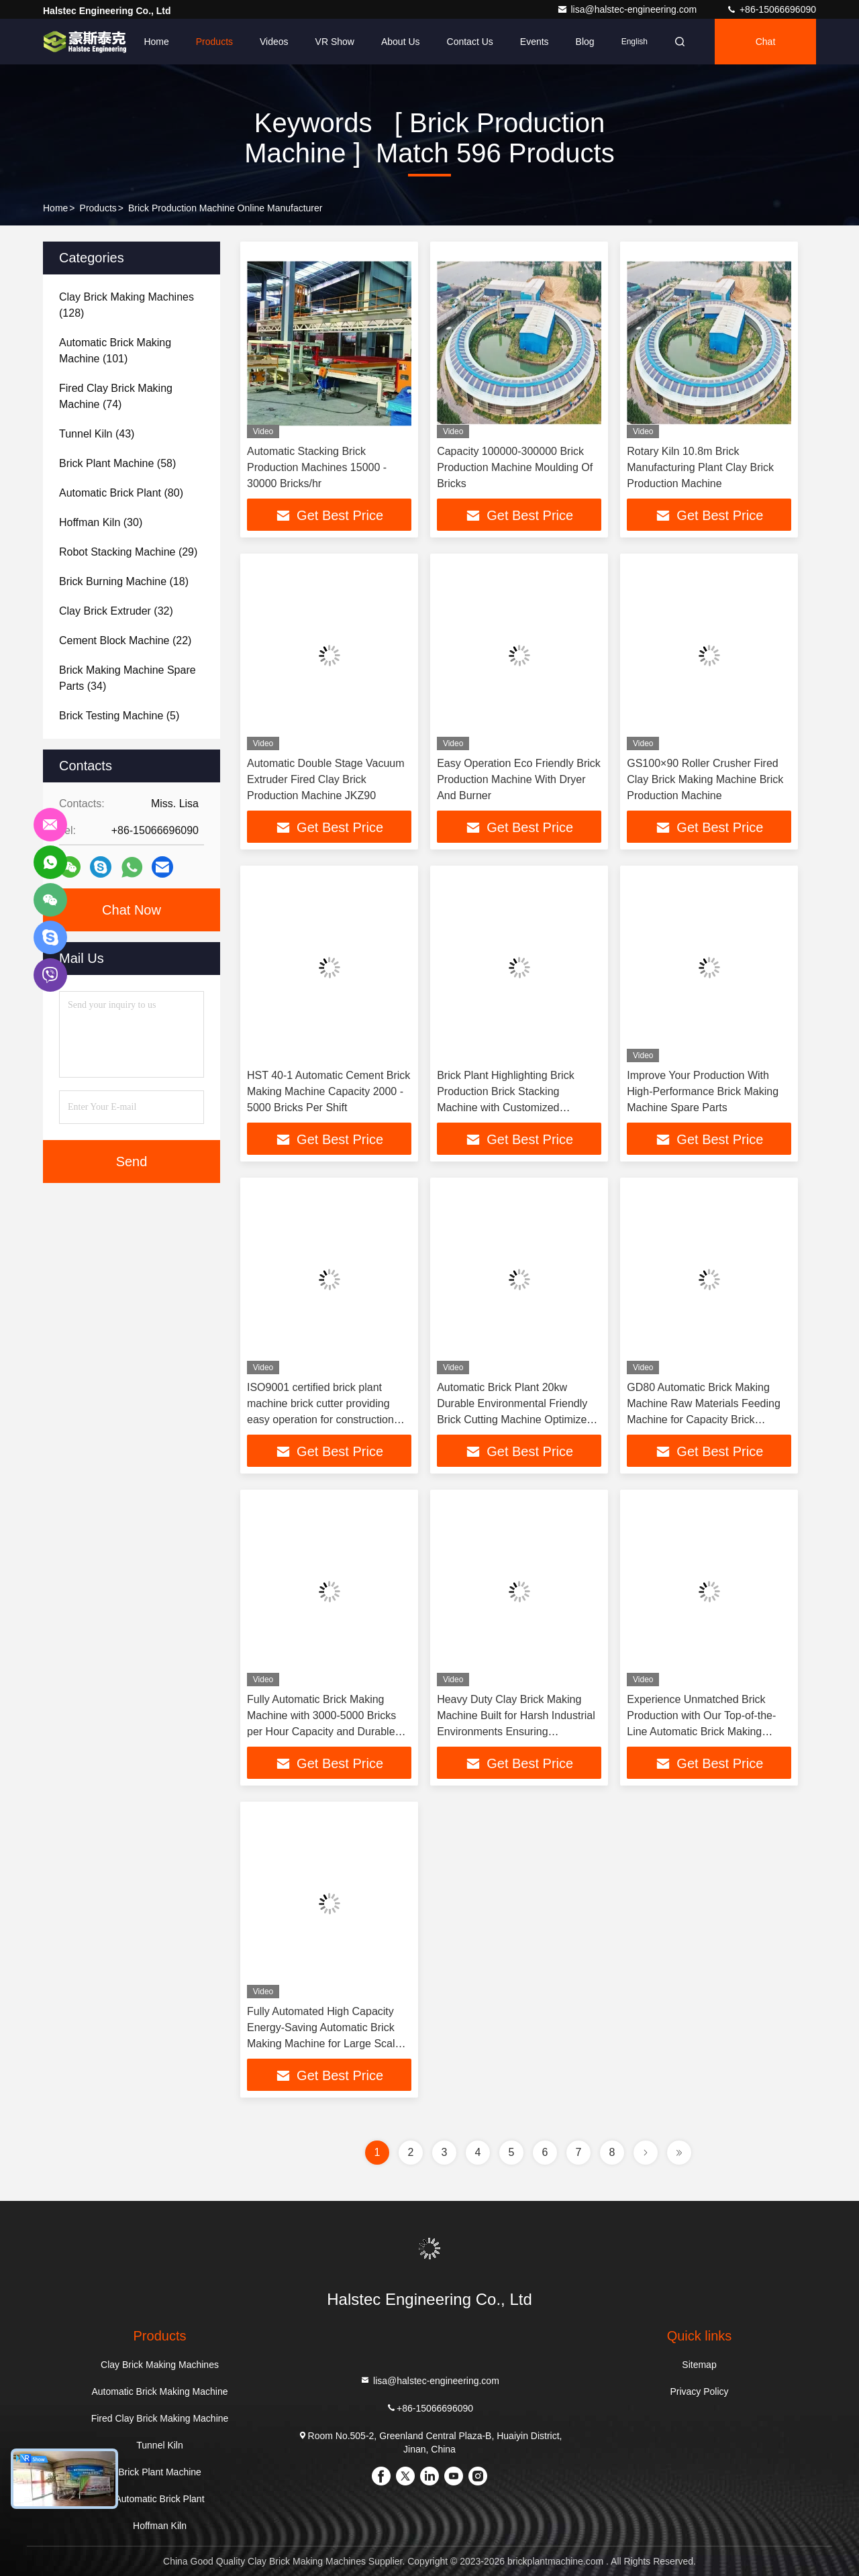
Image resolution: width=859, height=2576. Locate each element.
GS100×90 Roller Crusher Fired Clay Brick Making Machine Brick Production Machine (705, 779)
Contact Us (470, 41)
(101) (115, 350)
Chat (766, 41)
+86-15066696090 (771, 9)
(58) (117, 463)
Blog (585, 41)
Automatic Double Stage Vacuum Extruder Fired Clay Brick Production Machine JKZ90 (326, 779)
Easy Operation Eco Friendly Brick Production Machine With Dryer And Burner (519, 779)
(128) (126, 305)
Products (214, 41)
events (534, 41)
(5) (119, 715)
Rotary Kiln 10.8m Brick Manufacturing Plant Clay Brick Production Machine (700, 467)
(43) (96, 434)
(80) (121, 493)
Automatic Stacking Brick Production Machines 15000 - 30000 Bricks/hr (317, 467)
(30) (100, 522)
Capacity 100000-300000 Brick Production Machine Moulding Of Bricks (515, 467)
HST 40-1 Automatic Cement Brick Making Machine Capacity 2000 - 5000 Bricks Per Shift (328, 1091)
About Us (400, 41)
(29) (128, 552)
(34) (127, 678)
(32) (116, 611)
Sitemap (699, 2364)
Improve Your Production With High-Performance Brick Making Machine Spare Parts (702, 1091)
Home (156, 41)
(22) (125, 640)
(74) (115, 396)
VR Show (334, 41)
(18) (124, 581)
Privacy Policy (699, 2391)
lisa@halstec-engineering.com (628, 9)
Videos (274, 41)
